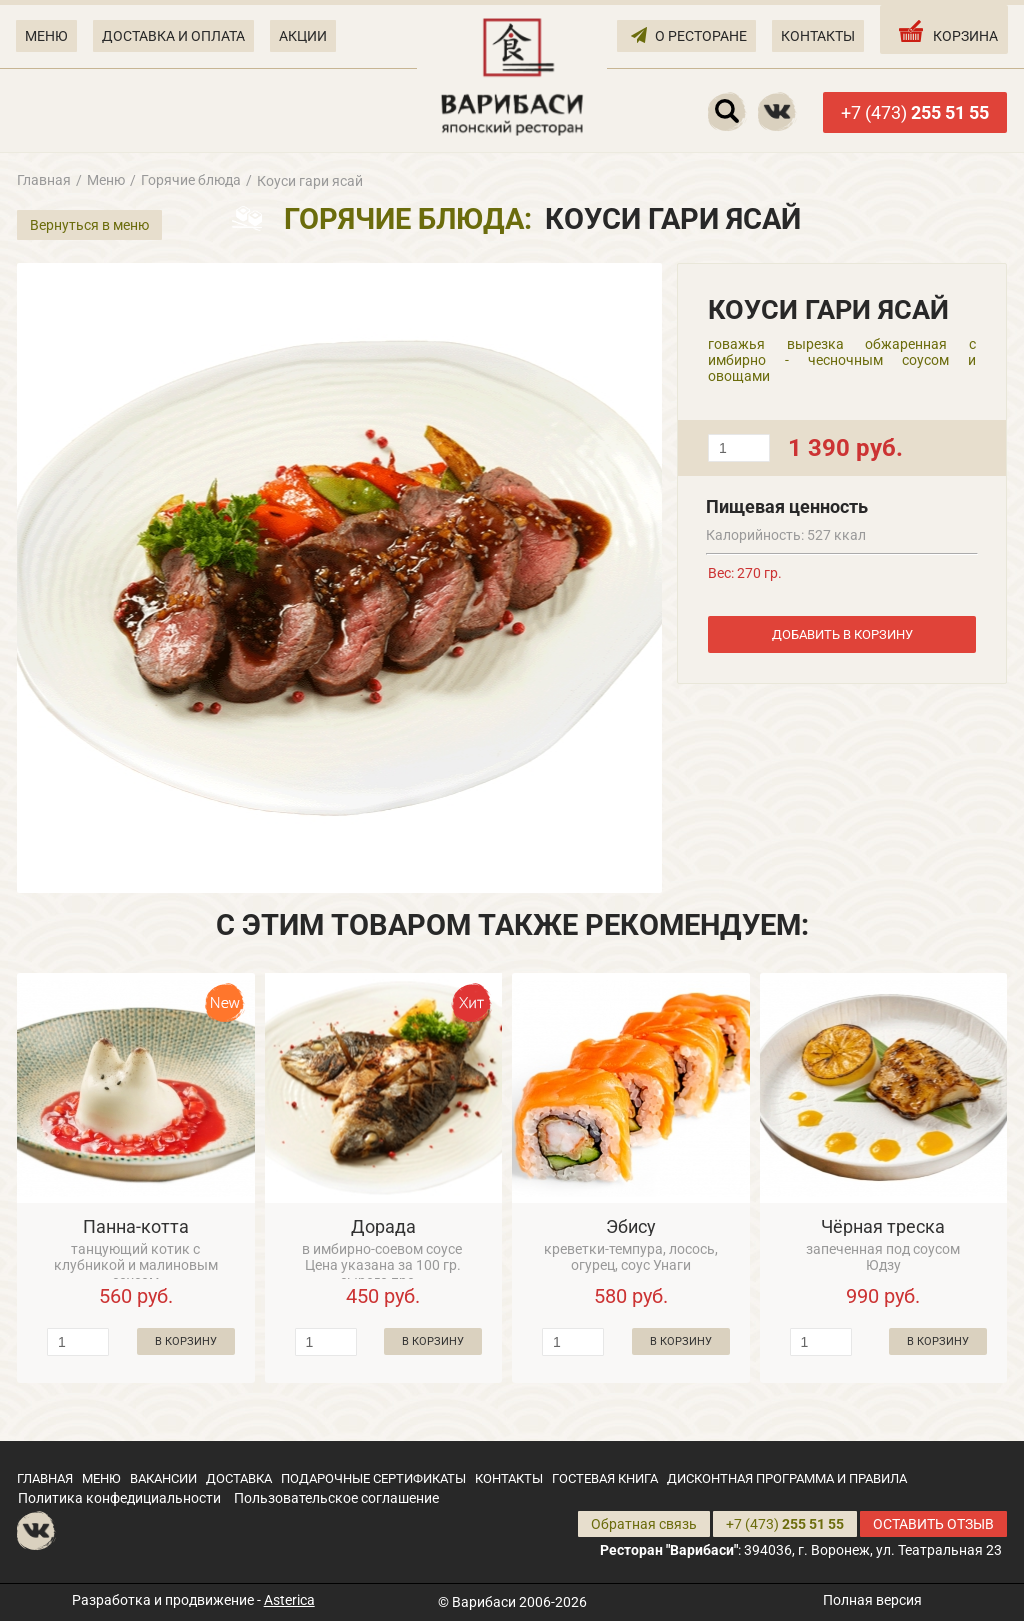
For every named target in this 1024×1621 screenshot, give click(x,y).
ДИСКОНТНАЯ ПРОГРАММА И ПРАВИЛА (787, 1478)
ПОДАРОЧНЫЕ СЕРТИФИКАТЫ (373, 1478)
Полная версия (872, 1600)
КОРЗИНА (946, 31)
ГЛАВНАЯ (45, 1478)
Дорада (383, 1226)
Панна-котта (136, 1226)
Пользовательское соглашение (336, 1498)
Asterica (289, 1600)
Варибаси (484, 1602)
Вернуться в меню (89, 225)
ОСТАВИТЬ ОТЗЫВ (933, 1524)
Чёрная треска (883, 1226)
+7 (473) (915, 112)
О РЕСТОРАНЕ (689, 34)
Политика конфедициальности (119, 1498)
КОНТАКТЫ (818, 36)
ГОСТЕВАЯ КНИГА (605, 1478)
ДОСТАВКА (239, 1478)
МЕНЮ (46, 36)
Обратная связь (644, 1524)
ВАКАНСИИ (163, 1478)
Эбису (631, 1226)
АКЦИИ (303, 36)
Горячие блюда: (408, 219)
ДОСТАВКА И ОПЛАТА (173, 36)
